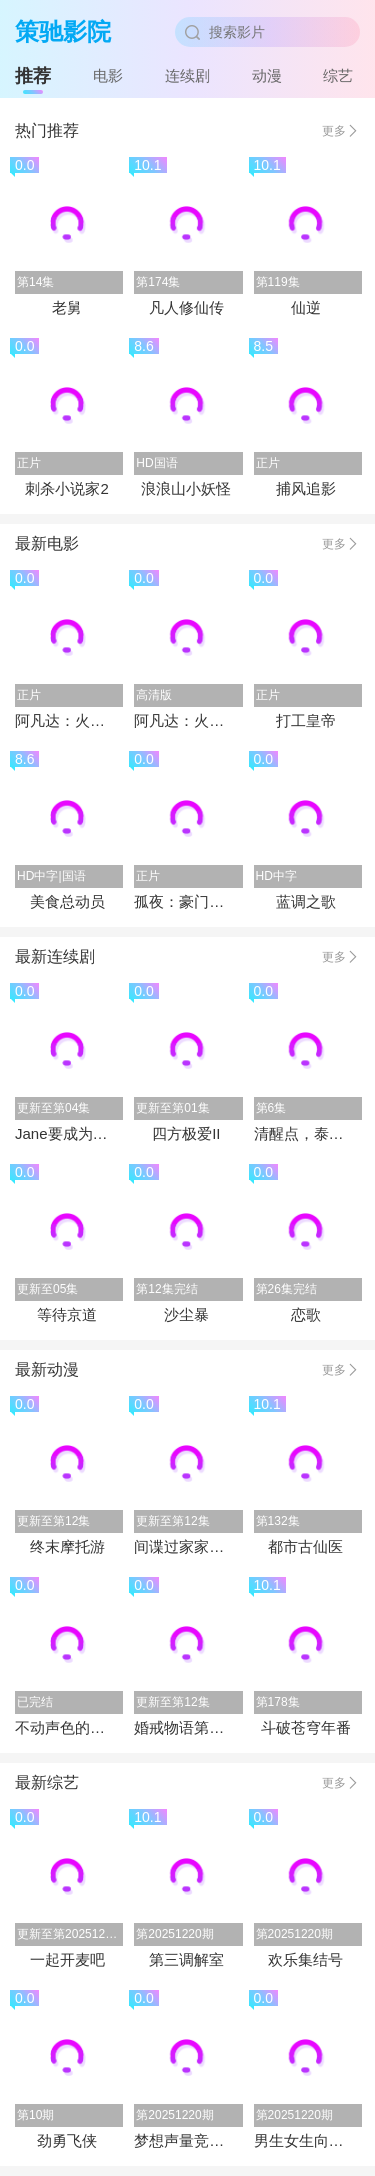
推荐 (33, 76)
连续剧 (187, 75)
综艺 (338, 75)
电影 (108, 75)
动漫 (267, 75)
